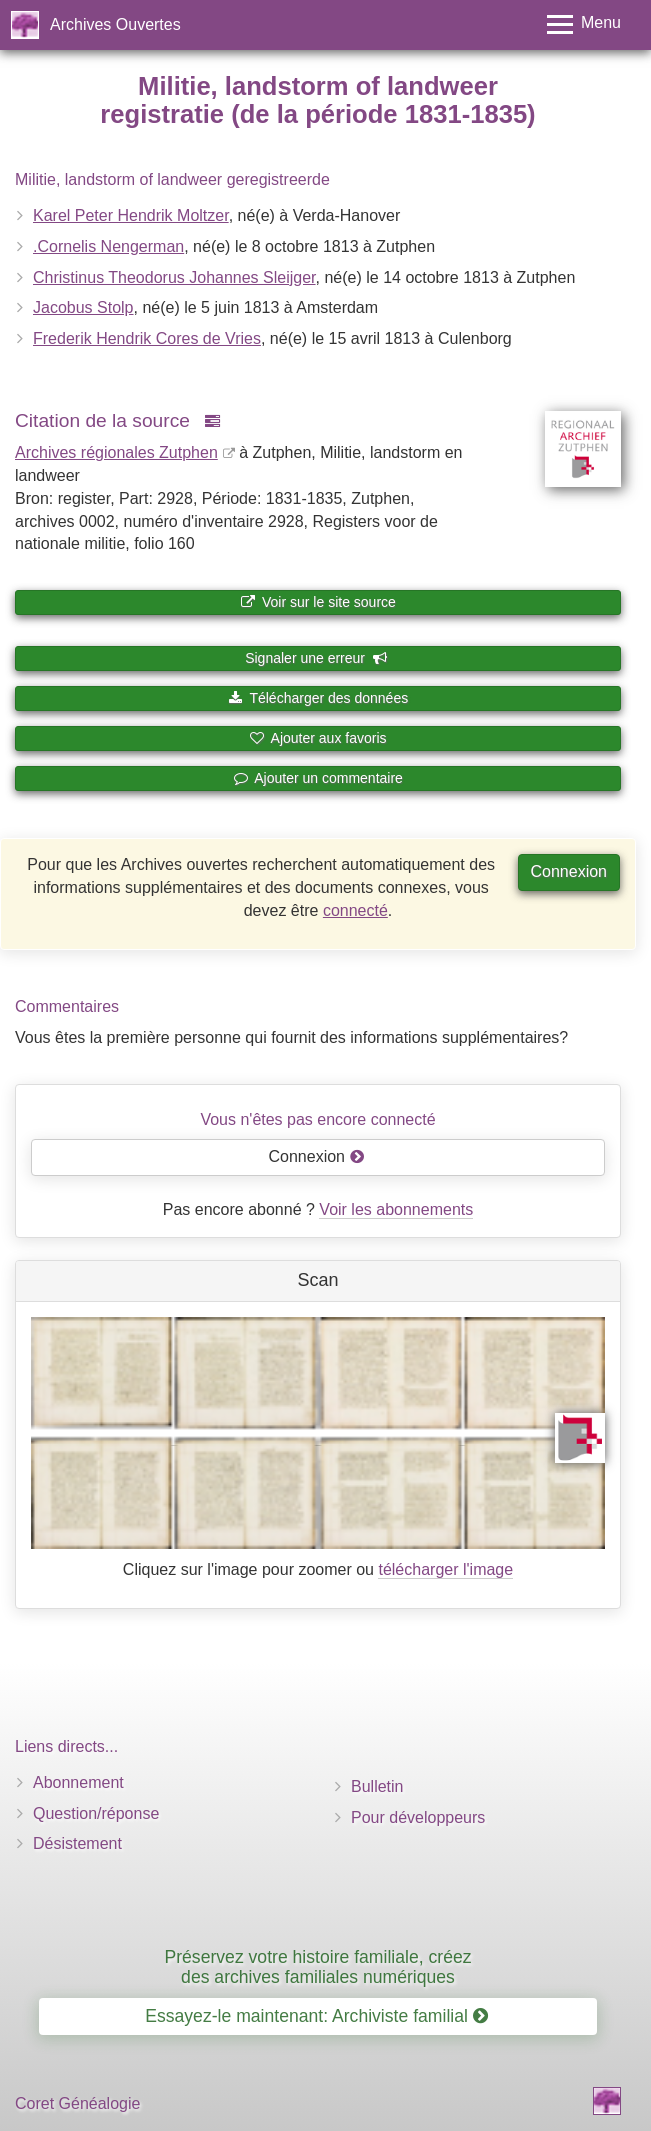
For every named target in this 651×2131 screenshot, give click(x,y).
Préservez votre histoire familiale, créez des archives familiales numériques (317, 1966)
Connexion (569, 871)
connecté (355, 910)
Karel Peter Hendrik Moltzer (131, 215)
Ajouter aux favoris (317, 738)
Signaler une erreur (316, 658)
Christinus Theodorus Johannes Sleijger (174, 277)
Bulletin (377, 1786)
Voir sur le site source (318, 602)
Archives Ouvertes (115, 24)
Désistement (77, 1843)
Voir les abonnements (396, 1209)
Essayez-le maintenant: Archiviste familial (316, 2016)
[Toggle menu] (584, 24)
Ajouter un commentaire (318, 778)
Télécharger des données (318, 698)
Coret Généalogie (77, 2103)
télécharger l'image (445, 1569)
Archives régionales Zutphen (116, 452)
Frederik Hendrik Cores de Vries (147, 338)
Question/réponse (96, 1813)
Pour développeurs (418, 1817)
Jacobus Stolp (83, 307)
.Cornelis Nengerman (108, 246)
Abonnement (78, 1782)
